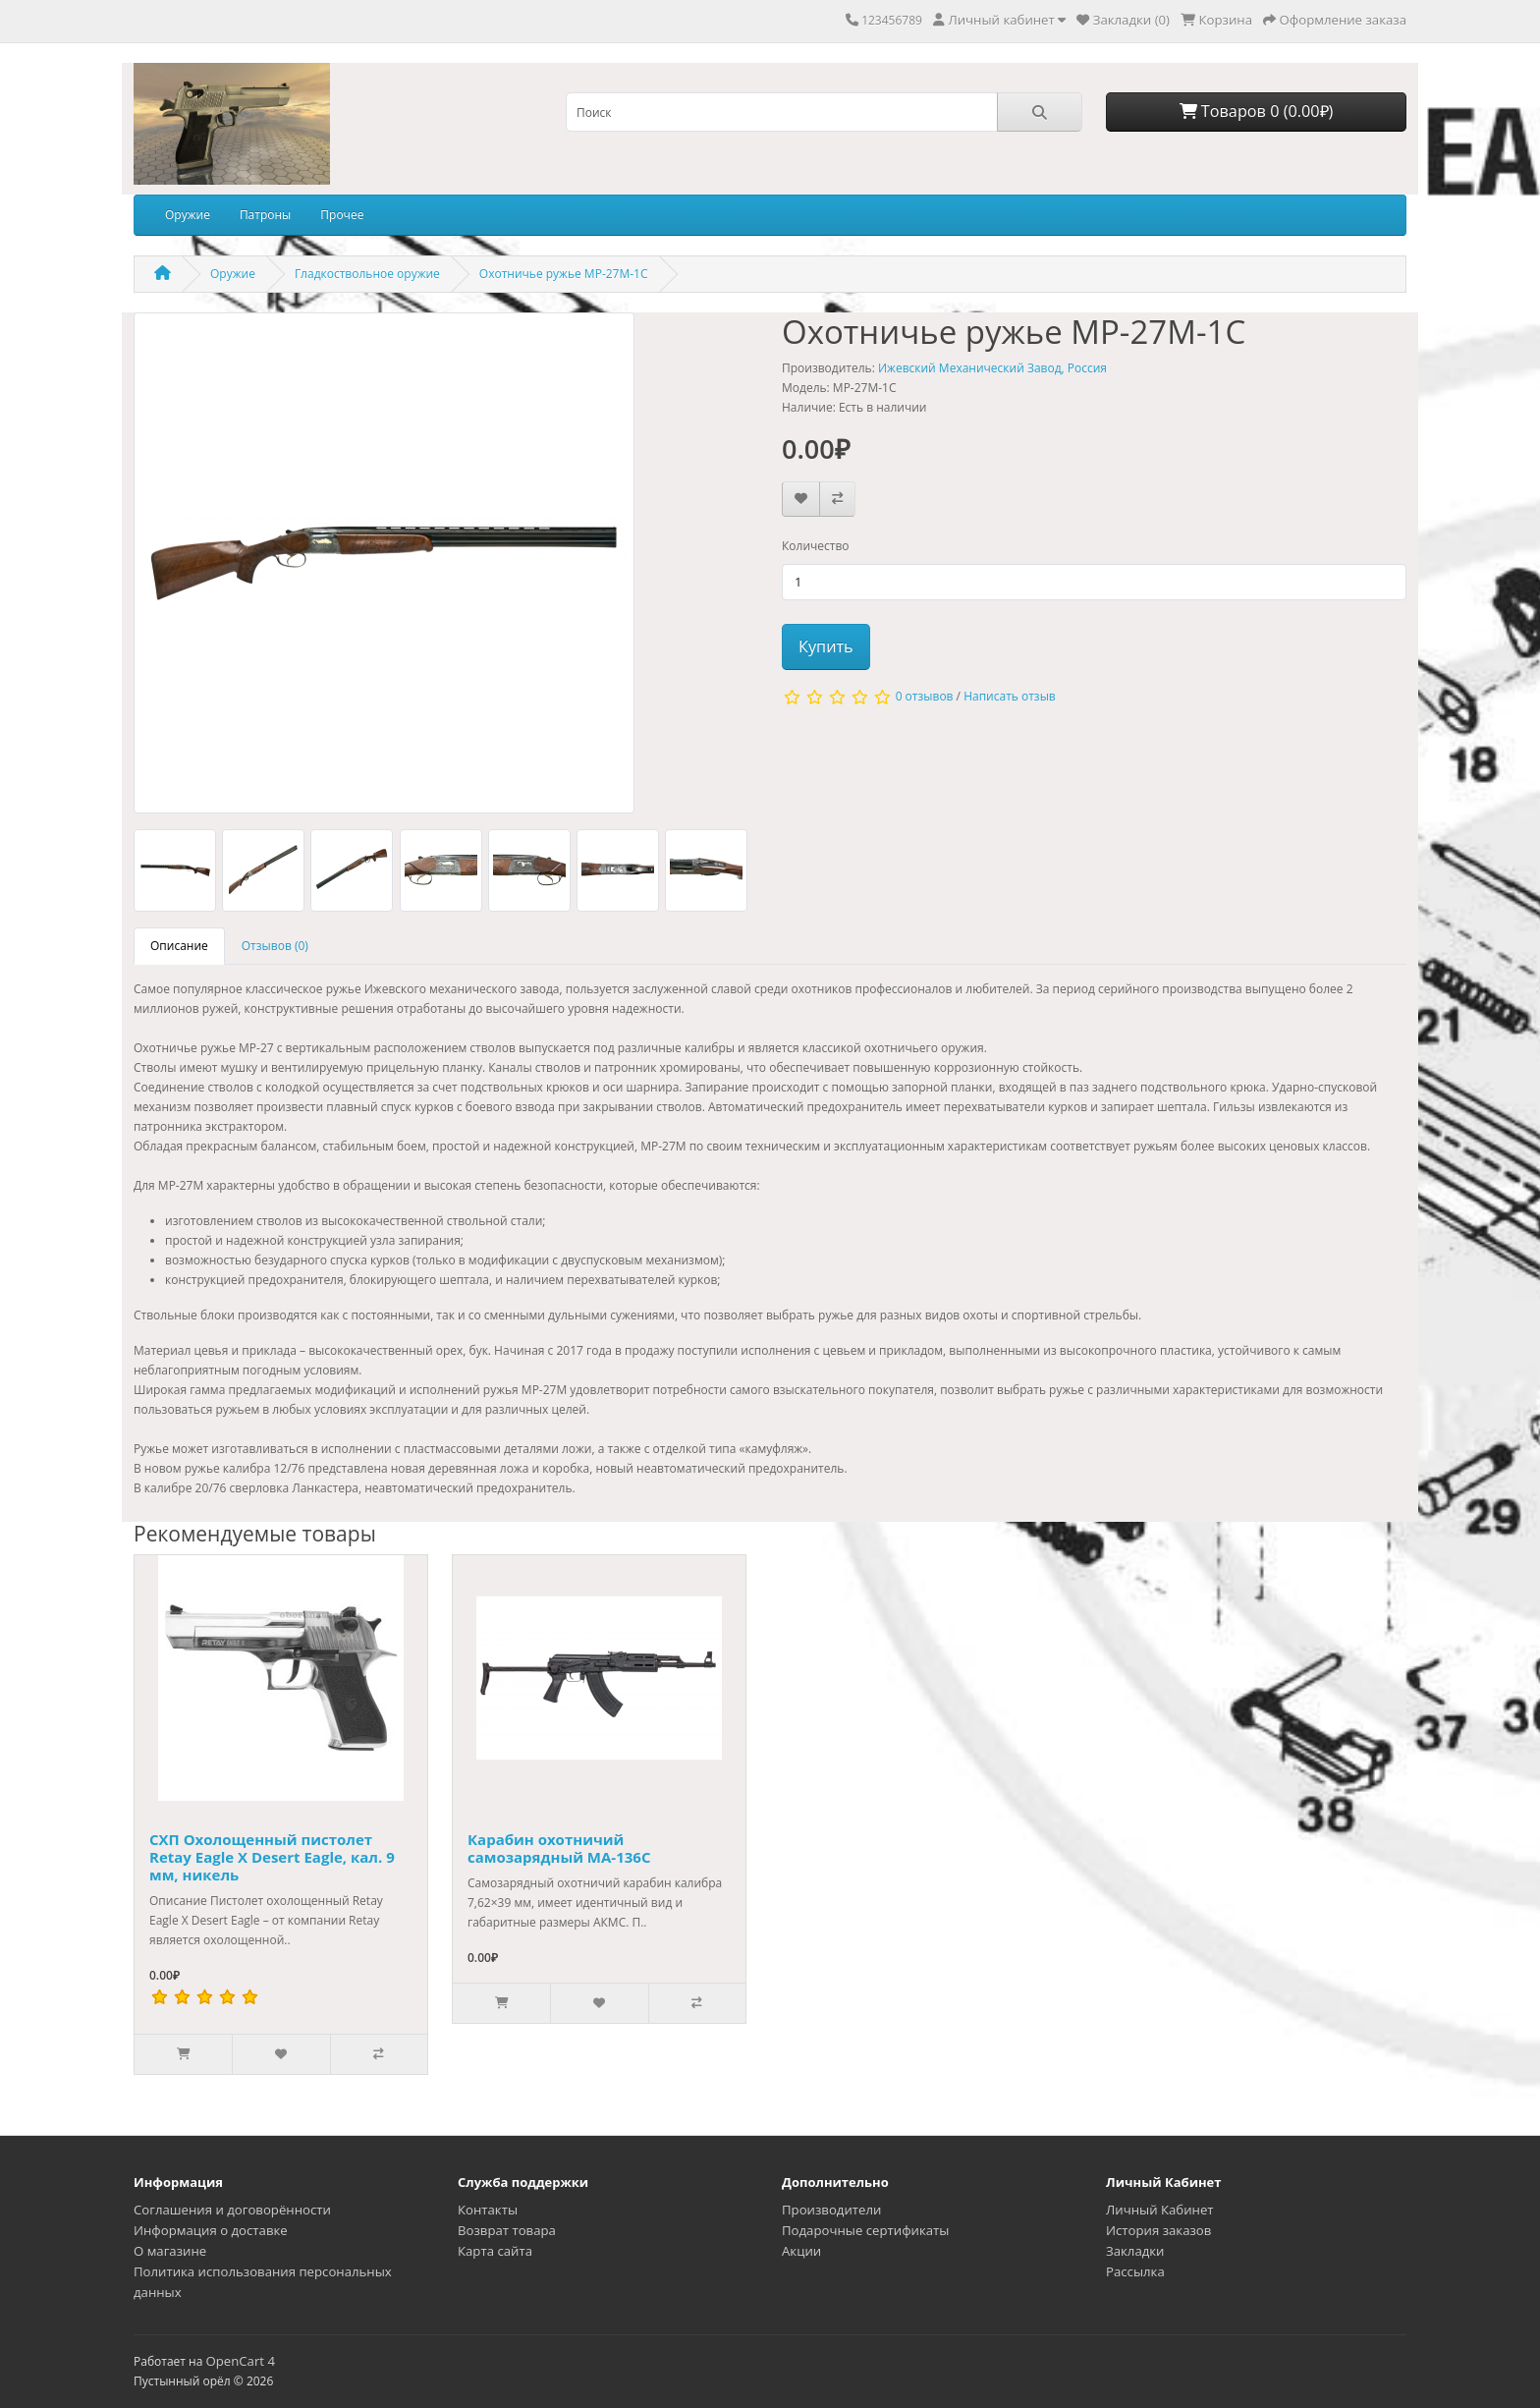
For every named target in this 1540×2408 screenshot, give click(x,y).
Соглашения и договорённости (232, 2209)
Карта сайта (495, 2251)
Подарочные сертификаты (865, 2230)
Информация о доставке (211, 2230)
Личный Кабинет (1160, 2209)
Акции (801, 2251)
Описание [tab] (179, 945)
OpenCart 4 (240, 2361)
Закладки (1135, 2251)
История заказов (1158, 2230)
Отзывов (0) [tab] (275, 945)
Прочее (341, 214)
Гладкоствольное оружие (367, 273)
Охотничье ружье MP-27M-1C (563, 273)
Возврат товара (507, 2230)
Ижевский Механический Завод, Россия (992, 368)
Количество (816, 545)
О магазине (170, 2251)
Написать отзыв (1009, 696)
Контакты (488, 2209)
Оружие (187, 214)
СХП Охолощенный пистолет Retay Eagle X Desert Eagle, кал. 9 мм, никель (272, 1856)
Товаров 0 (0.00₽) (1257, 111)
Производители (831, 2209)
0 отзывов (925, 696)
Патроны (265, 214)
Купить (825, 646)
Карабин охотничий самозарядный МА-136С (559, 1848)
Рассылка (1135, 2271)
